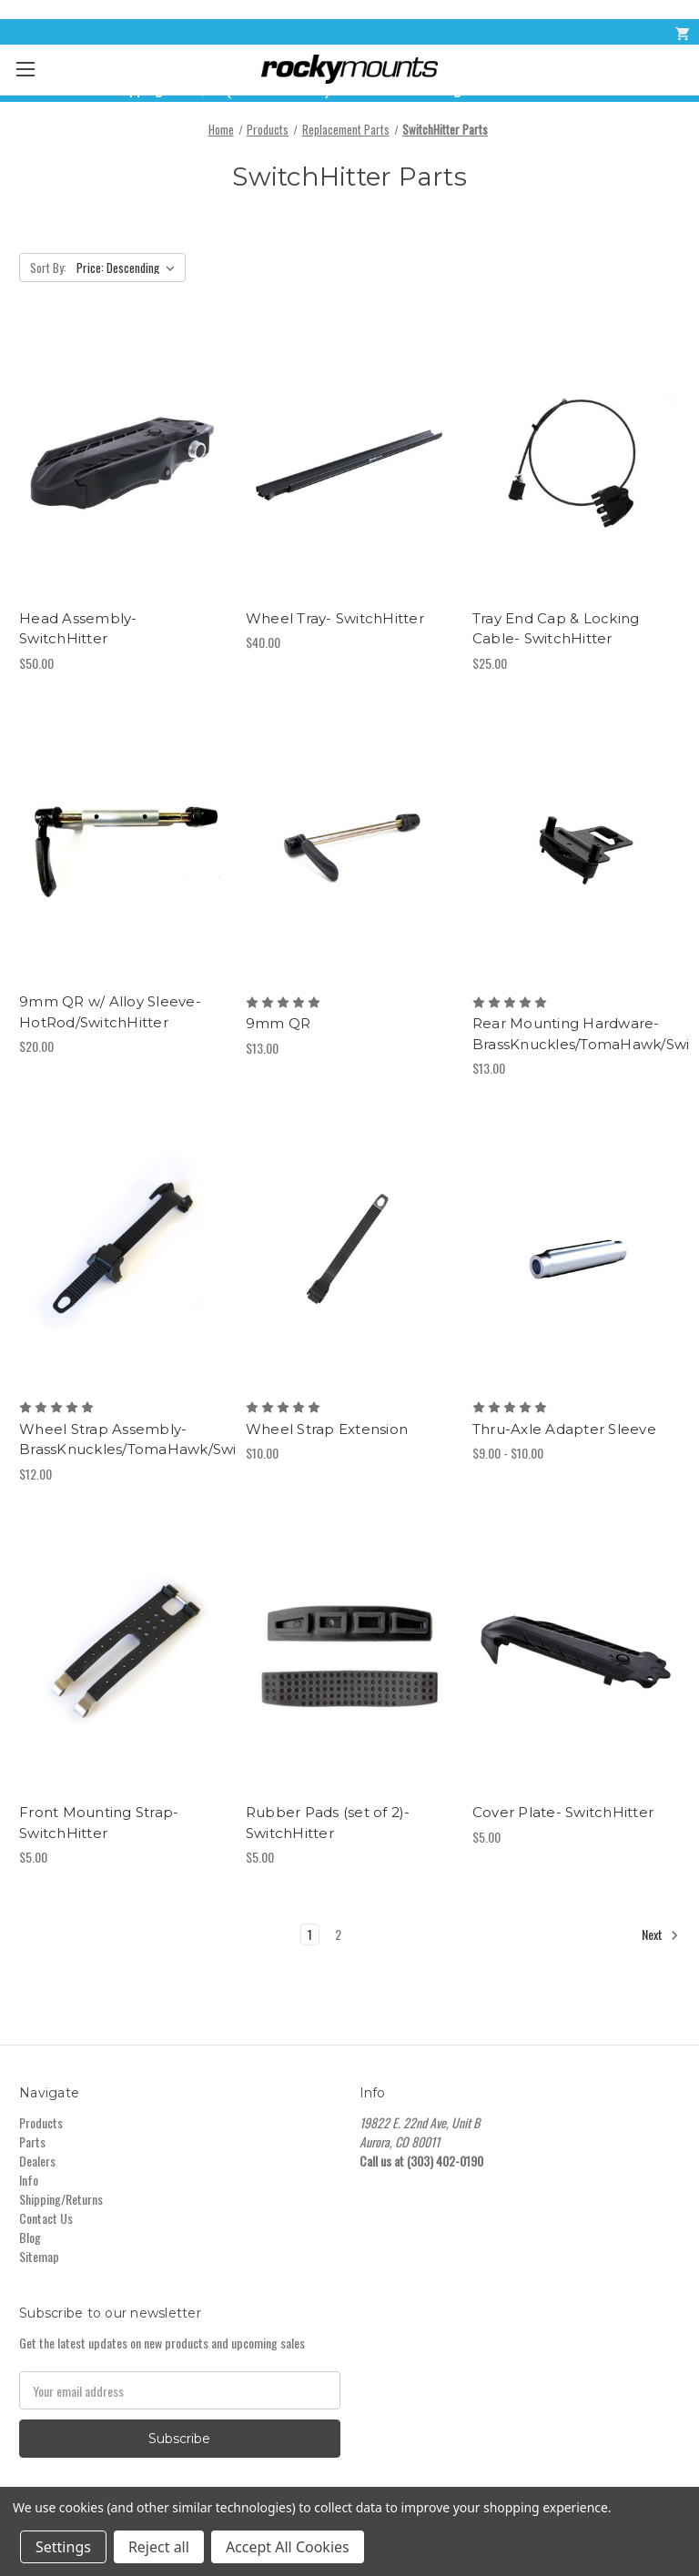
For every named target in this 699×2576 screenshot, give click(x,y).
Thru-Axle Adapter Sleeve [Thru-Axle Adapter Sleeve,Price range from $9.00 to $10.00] (564, 1429)
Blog (30, 2237)
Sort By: (48, 267)
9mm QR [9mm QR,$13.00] (278, 1023)
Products (41, 2122)
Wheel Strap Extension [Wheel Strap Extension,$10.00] (327, 1429)
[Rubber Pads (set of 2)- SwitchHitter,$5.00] (349, 1657)
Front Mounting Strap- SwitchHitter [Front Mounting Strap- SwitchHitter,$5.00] (98, 1822)
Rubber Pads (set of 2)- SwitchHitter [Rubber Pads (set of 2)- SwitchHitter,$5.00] (328, 1822)
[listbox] (129, 267)
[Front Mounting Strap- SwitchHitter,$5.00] (123, 1657)
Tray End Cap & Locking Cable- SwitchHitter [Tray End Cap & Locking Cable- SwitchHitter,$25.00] (556, 629)
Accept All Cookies (288, 2547)
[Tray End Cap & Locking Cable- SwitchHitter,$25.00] (576, 462)
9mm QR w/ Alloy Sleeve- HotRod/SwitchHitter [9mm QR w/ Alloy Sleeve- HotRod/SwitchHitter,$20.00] (110, 1012)
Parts (32, 2141)
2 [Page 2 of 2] (338, 1934)
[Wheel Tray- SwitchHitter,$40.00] (349, 462)
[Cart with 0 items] (681, 32)
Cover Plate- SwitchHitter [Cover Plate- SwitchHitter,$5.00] (562, 1812)
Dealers (37, 2160)
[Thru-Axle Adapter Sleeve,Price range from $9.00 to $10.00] (576, 1251)
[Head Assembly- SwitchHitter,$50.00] (123, 462)
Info (28, 2179)
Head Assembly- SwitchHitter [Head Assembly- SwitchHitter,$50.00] (78, 629)
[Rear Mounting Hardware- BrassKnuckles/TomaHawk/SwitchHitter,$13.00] (576, 846)
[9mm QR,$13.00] (349, 846)
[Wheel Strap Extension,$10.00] (349, 1251)
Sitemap (39, 2256)
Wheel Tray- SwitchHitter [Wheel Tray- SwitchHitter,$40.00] (335, 618)
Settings (63, 2547)
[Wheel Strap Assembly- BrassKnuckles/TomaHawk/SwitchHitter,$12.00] (123, 1251)
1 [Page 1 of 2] (310, 1934)
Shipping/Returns (61, 2198)
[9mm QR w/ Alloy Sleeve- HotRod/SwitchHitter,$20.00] (123, 846)
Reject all (158, 2547)
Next (660, 1934)
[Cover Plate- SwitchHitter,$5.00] (576, 1657)
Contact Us (46, 2217)
